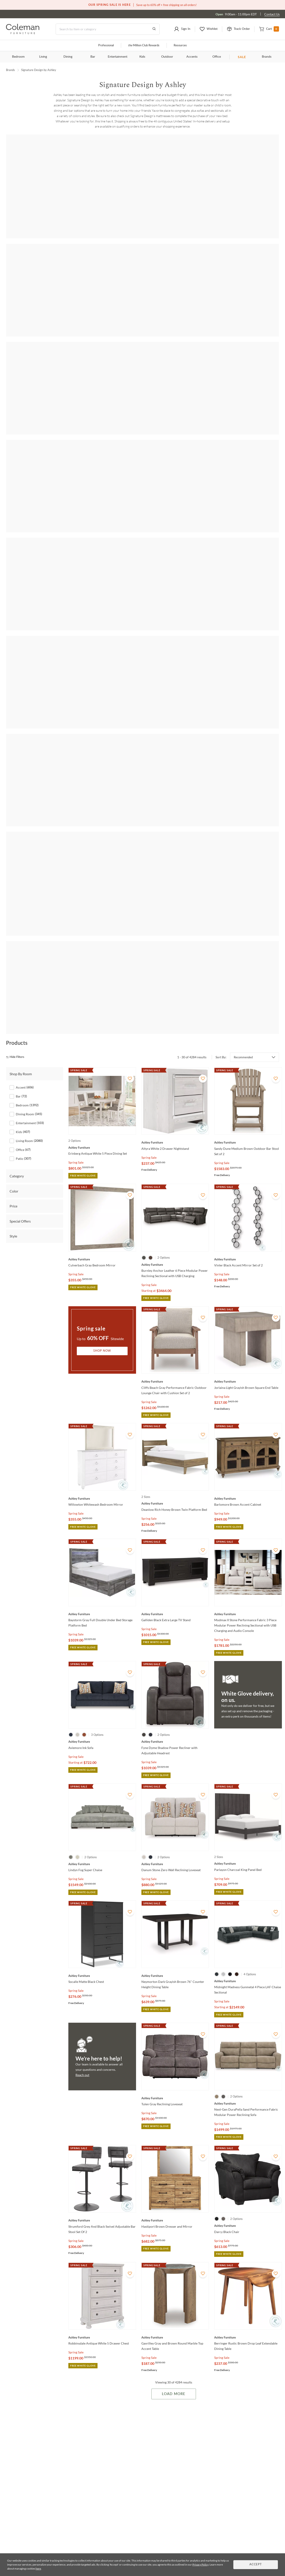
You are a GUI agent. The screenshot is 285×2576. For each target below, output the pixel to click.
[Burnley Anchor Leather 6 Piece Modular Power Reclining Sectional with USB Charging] (175, 1226)
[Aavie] (37, 285)
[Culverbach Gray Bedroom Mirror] (102, 1221)
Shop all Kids (142, 441)
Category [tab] (17, 1138)
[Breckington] (142, 670)
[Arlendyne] (247, 285)
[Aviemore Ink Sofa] (102, 1703)
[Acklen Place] (142, 188)
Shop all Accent (142, 249)
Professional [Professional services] (106, 45)
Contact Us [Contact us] (272, 14)
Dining (67, 56)
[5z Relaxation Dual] (37, 188)
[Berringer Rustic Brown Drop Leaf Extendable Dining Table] (248, 2299)
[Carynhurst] (195, 670)
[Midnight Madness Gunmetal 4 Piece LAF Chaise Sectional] (248, 1942)
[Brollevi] (142, 574)
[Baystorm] (195, 477)
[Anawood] (195, 285)
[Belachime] (247, 477)
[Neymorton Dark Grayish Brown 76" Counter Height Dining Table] (175, 1937)
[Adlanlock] (247, 188)
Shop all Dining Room (142, 826)
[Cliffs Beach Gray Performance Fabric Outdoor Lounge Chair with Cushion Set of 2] (175, 1343)
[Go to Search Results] (154, 29)
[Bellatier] (142, 862)
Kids (142, 56)
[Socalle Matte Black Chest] (102, 1937)
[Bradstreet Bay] (247, 766)
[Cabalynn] (195, 959)
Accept (255, 2564)
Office (216, 56)
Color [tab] (14, 1153)
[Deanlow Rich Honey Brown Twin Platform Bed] (175, 1465)
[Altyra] (90, 381)
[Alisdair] (37, 381)
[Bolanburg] (90, 574)
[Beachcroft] (142, 766)
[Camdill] (247, 574)
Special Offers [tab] (20, 1183)
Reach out (82, 2036)
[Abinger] (90, 188)
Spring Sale (75, 1124)
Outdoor (167, 56)
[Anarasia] (142, 381)
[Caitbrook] (247, 959)
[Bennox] (195, 862)
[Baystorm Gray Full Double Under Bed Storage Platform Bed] (102, 1575)
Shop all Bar (142, 923)
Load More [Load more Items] (173, 2355)
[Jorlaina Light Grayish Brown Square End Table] (248, 1343)
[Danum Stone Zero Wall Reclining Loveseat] (175, 1825)
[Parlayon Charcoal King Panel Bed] (248, 1825)
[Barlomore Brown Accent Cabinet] (248, 1460)
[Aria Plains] (37, 766)
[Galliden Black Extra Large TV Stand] (175, 1575)
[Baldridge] (37, 670)
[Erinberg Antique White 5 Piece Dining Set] (102, 1109)
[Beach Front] (90, 766)
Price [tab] (13, 1168)
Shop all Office (142, 634)
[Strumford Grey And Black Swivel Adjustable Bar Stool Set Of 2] (102, 2182)
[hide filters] (16, 1019)
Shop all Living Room (142, 152)
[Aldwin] (90, 285)
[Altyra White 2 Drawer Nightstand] (175, 1104)
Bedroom (18, 56)
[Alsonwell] (142, 285)
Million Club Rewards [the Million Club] (143, 45)
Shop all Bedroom (142, 345)
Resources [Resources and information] (180, 45)
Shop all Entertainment (142, 538)
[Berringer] (247, 862)
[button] (182, 29)
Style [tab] (13, 1198)
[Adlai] (195, 188)
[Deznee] (247, 670)
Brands (266, 56)
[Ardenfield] (247, 381)
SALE (242, 57)
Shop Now (102, 1312)
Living (43, 56)
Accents (191, 56)
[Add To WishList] (130, 1040)
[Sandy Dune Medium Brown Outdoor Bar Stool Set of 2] (248, 1104)
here (38, 2568)
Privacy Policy (200, 2564)
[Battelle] (90, 670)
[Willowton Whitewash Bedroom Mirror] (102, 1460)
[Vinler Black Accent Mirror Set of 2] (248, 1221)
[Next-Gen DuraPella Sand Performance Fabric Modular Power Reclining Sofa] (248, 2065)
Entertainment (117, 56)
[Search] (107, 29)
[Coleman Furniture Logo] (22, 33)
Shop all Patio (142, 730)
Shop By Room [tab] (21, 1036)
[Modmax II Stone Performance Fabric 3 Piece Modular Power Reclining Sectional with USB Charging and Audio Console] (248, 1575)
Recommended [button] (243, 1019)
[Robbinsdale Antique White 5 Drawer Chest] (102, 2299)
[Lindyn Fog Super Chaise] (102, 1825)
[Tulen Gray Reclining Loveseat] (175, 2059)
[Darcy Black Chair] (248, 2187)
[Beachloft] (195, 766)
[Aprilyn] (195, 381)
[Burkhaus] (142, 959)
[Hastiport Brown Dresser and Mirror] (175, 2182)
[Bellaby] (37, 574)
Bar (92, 56)
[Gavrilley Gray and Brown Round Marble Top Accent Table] (175, 2299)
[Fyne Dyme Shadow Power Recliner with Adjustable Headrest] (175, 1703)
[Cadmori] (195, 574)
